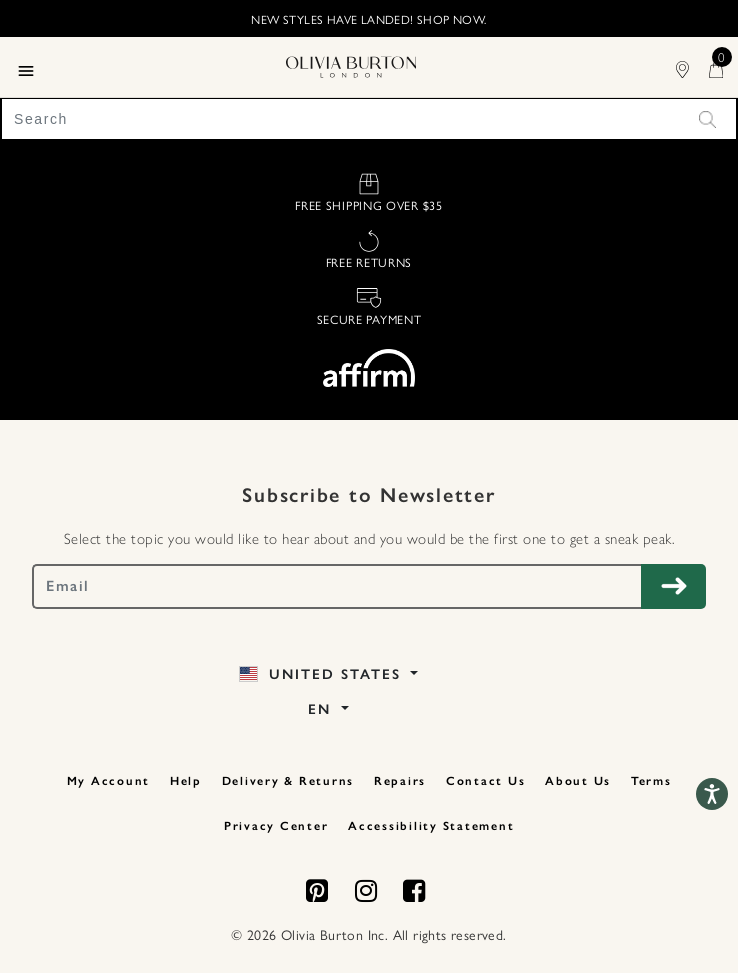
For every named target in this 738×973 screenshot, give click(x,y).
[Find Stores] (692, 66)
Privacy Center (276, 826)
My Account (109, 781)
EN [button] (322, 709)
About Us (578, 781)
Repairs (400, 781)
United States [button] (322, 674)
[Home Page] (351, 64)
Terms (651, 781)
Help (186, 781)
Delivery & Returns (288, 781)
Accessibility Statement (431, 826)
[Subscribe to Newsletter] (673, 586)
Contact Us (486, 781)
